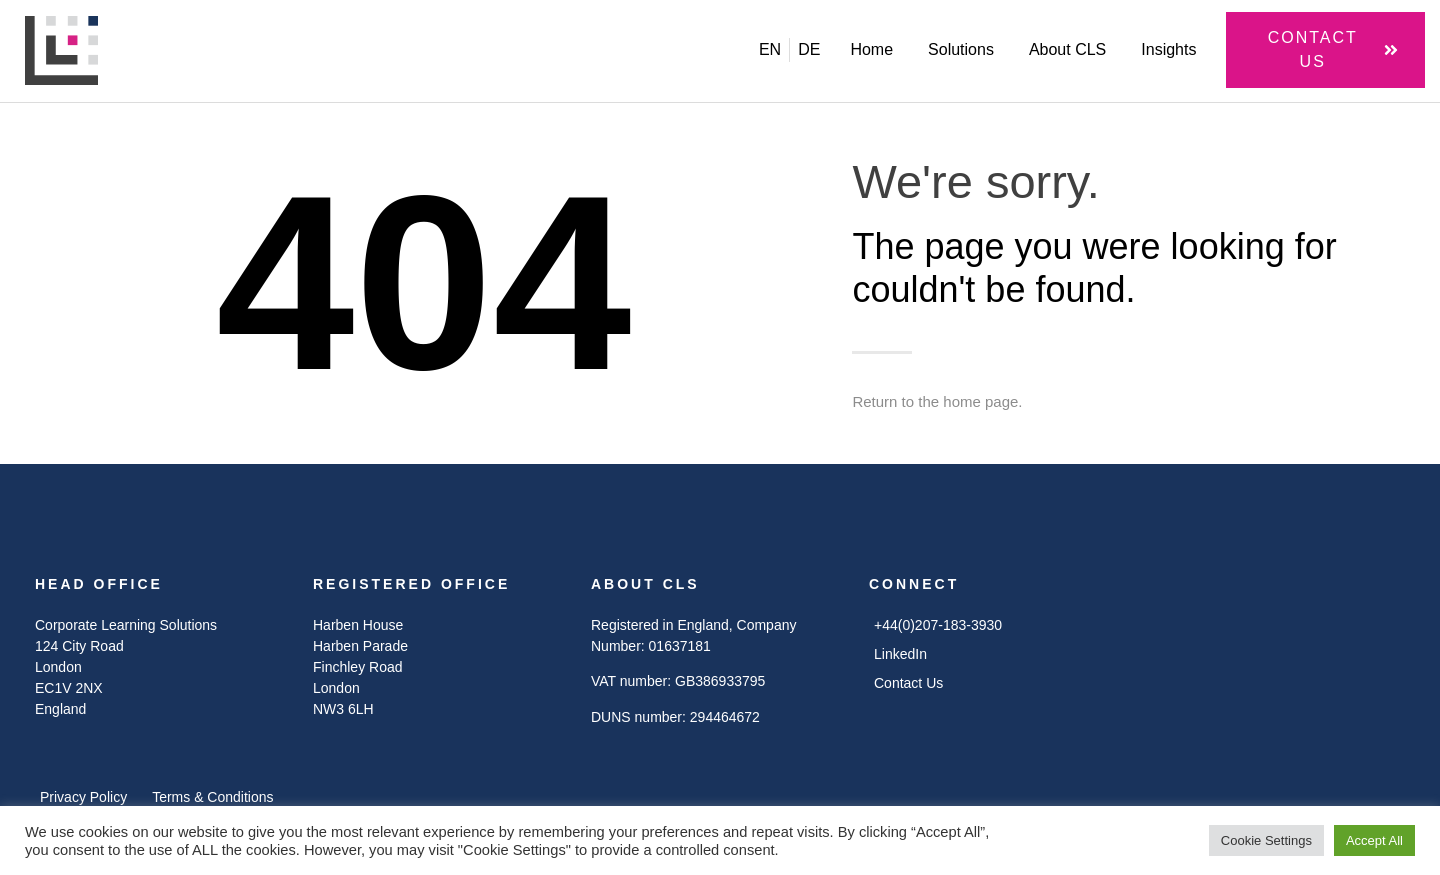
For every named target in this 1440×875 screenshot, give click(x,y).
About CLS (1067, 49)
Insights (1168, 49)
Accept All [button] (1374, 840)
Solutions (961, 49)
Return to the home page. (937, 401)
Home (871, 49)
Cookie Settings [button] (1266, 840)
